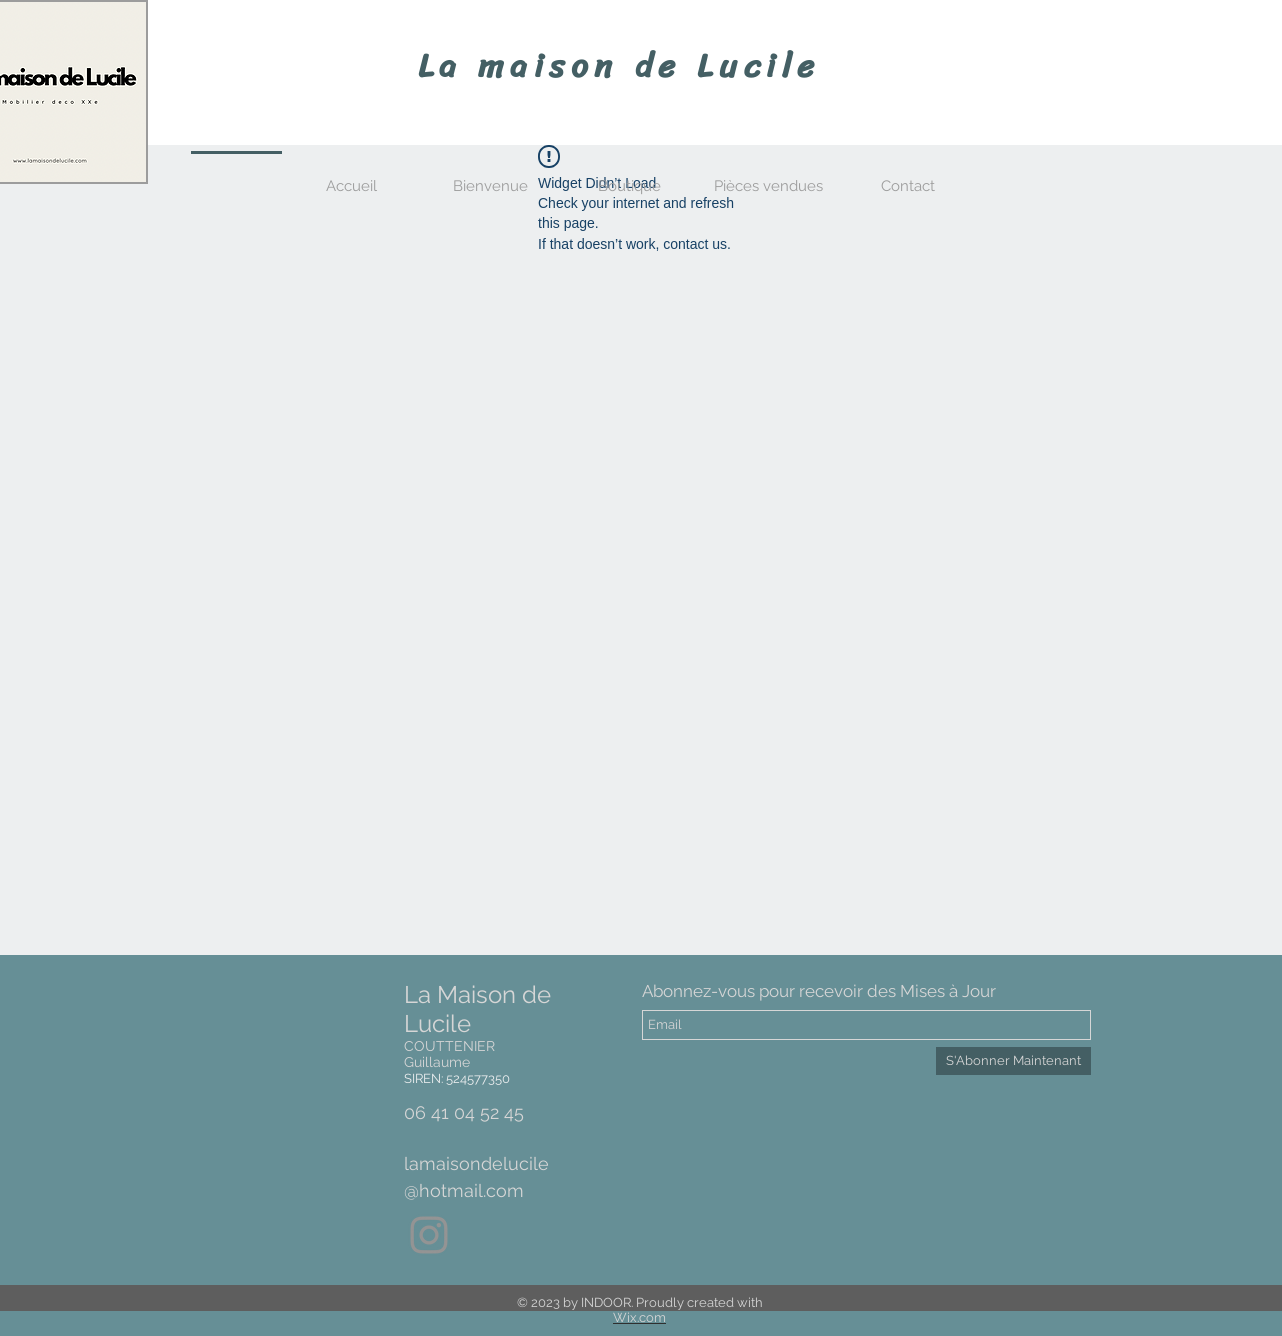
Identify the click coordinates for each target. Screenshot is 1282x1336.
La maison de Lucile (619, 66)
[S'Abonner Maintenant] (1013, 1061)
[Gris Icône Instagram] (429, 1235)
